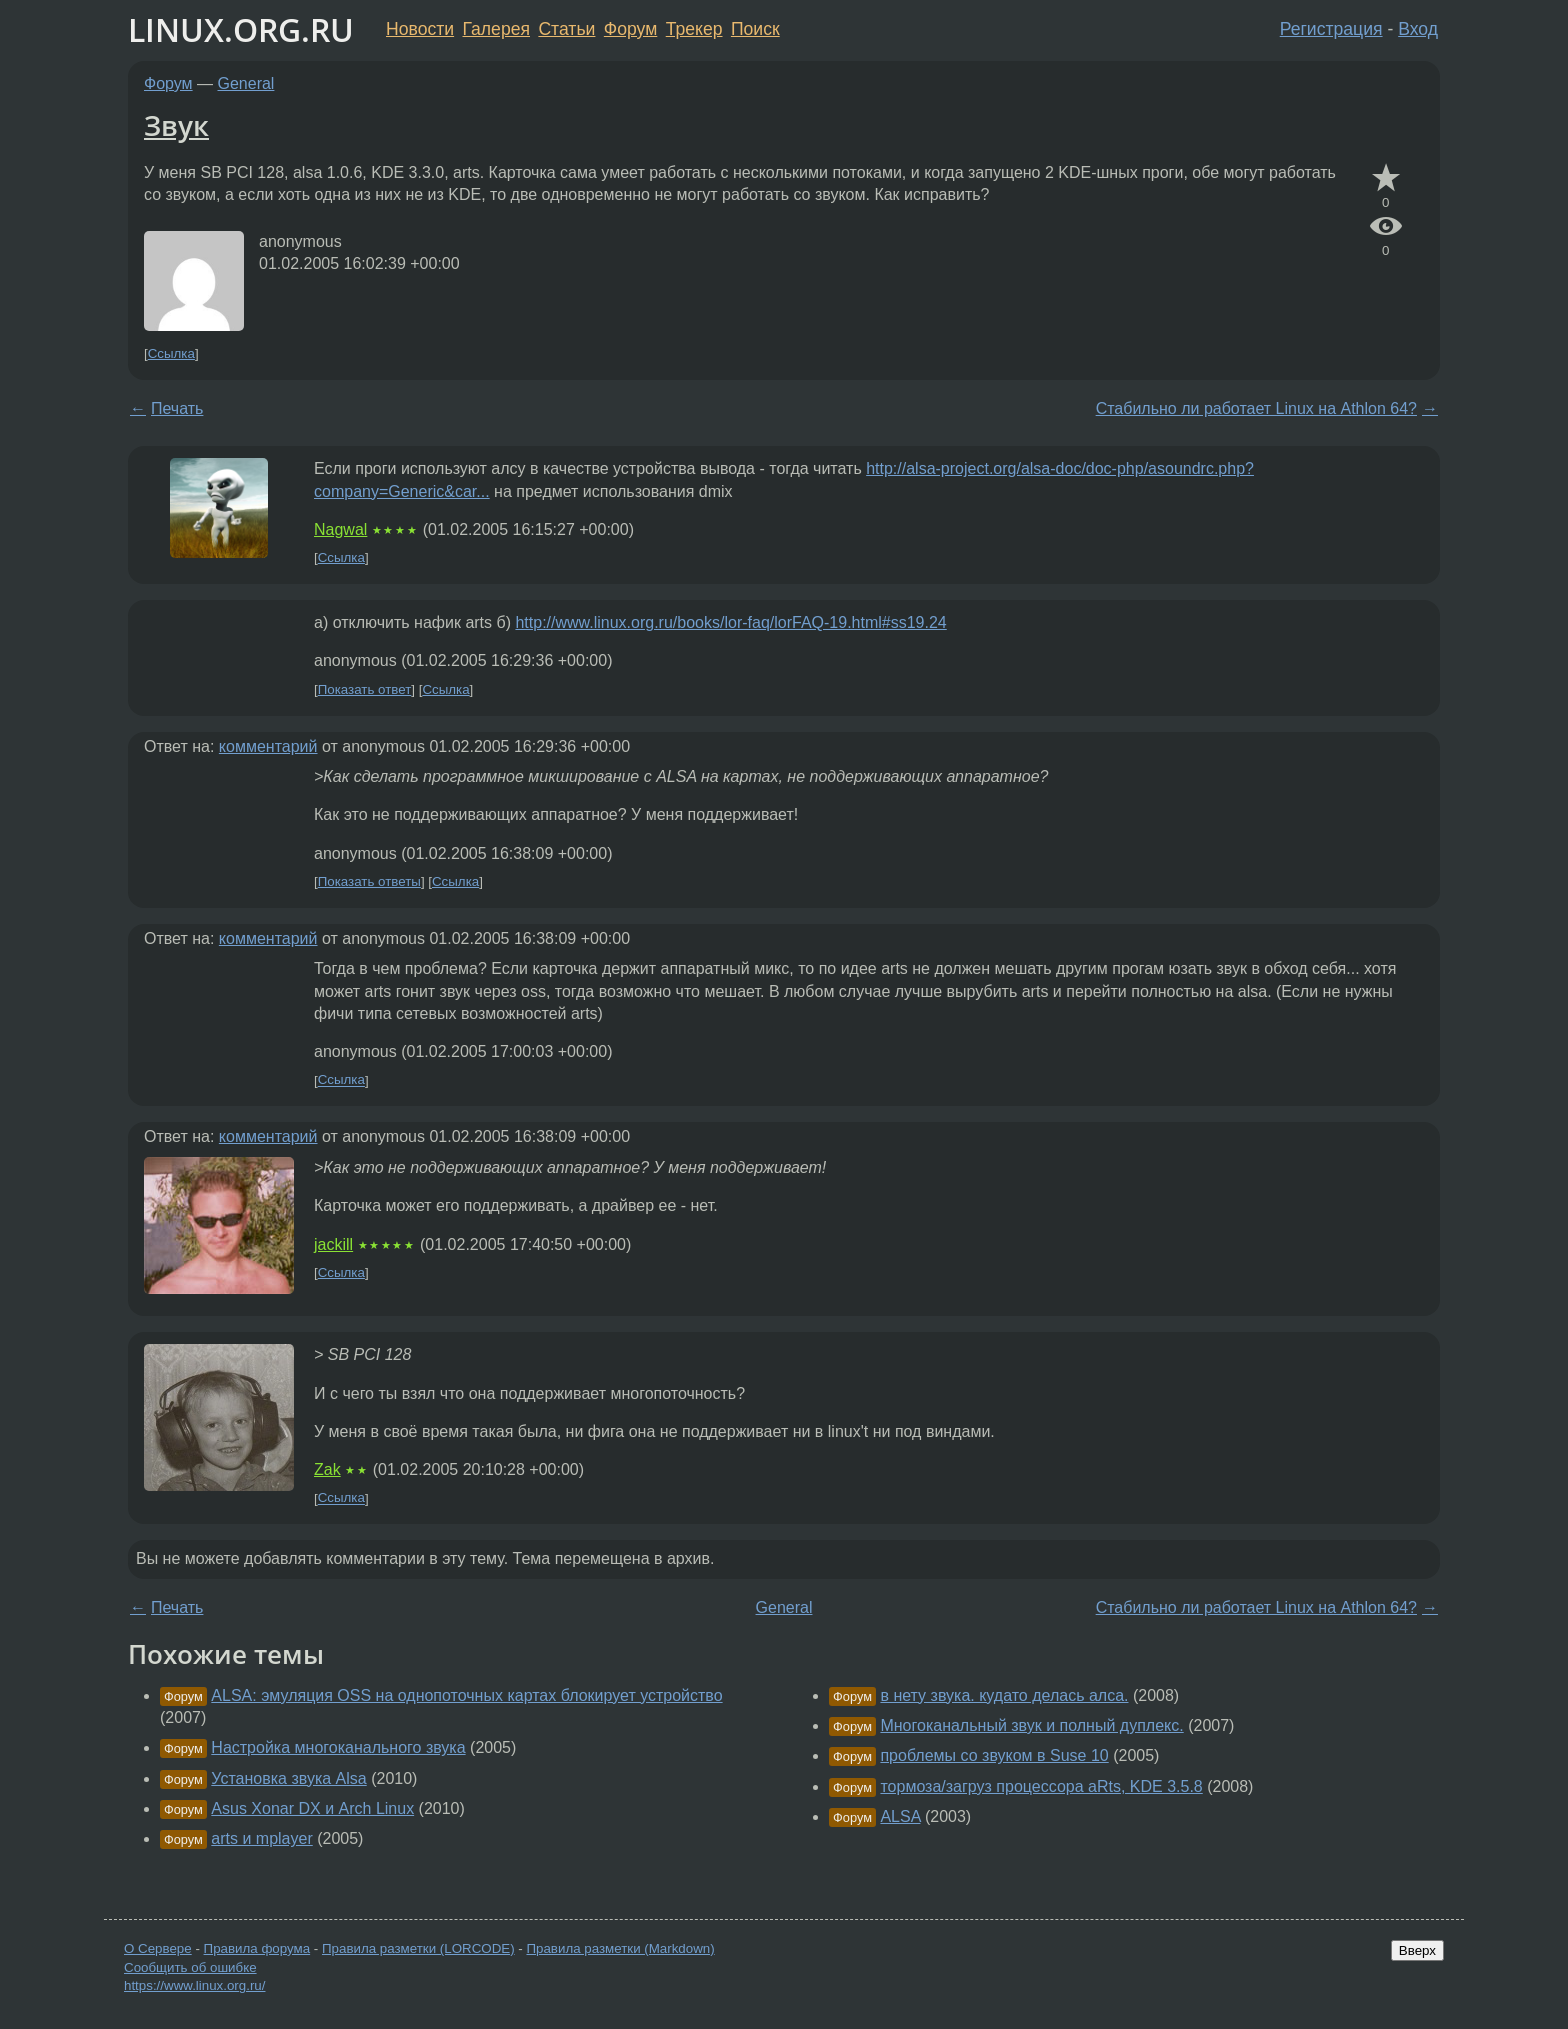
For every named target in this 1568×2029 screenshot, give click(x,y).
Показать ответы (369, 881)
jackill (333, 1244)
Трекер (694, 29)
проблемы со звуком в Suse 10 (994, 1755)
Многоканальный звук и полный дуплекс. (1031, 1725)
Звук (176, 125)
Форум (630, 29)
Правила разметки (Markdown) (620, 1948)
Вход (1418, 29)
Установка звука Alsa (288, 1778)
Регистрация (1331, 29)
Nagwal (340, 529)
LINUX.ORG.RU (241, 29)
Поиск (755, 29)
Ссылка (171, 353)
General (246, 83)
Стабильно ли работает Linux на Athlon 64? (1256, 408)
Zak (327, 1469)
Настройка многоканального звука (338, 1747)
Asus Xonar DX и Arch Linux (312, 1808)
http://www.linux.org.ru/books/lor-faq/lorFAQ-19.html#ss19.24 (730, 622)
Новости (420, 29)
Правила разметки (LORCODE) (418, 1948)
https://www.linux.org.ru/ (194, 1985)
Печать (177, 408)
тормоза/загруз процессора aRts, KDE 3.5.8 (1041, 1786)
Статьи (566, 29)
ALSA (900, 1816)
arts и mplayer (261, 1838)
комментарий (268, 746)
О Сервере (158, 1948)
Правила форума (257, 1948)
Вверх (1417, 1950)
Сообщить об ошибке (190, 1967)
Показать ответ (365, 689)
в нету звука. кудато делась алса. (1004, 1695)
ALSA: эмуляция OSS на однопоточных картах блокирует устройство (466, 1695)
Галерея (496, 29)
